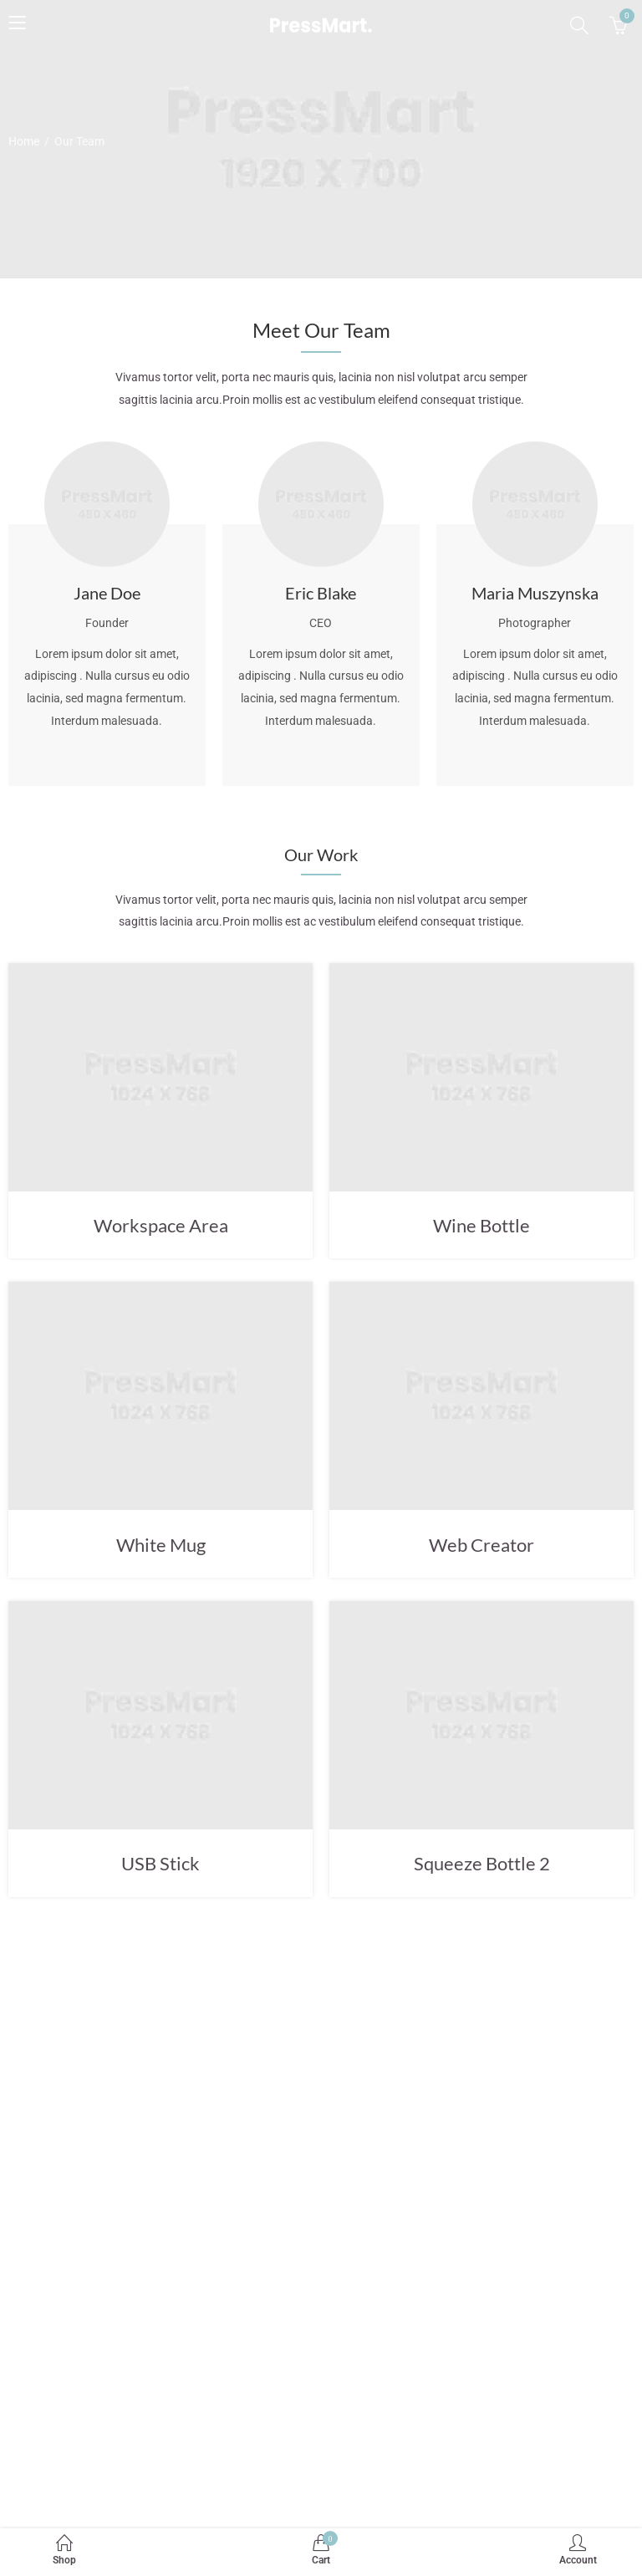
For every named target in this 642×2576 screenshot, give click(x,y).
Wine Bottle (481, 1225)
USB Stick (160, 1863)
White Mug (161, 1544)
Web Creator (481, 1544)
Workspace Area (161, 1225)
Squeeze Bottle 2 (482, 1863)
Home (23, 141)
